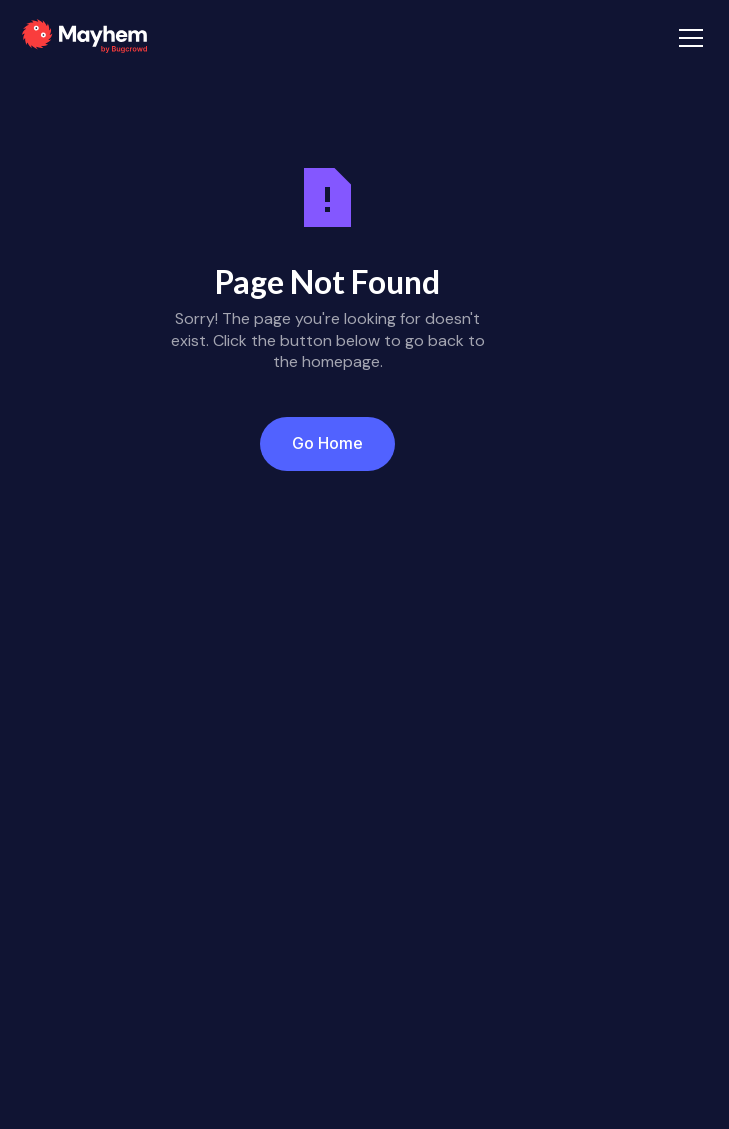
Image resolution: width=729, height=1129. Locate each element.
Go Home (327, 443)
